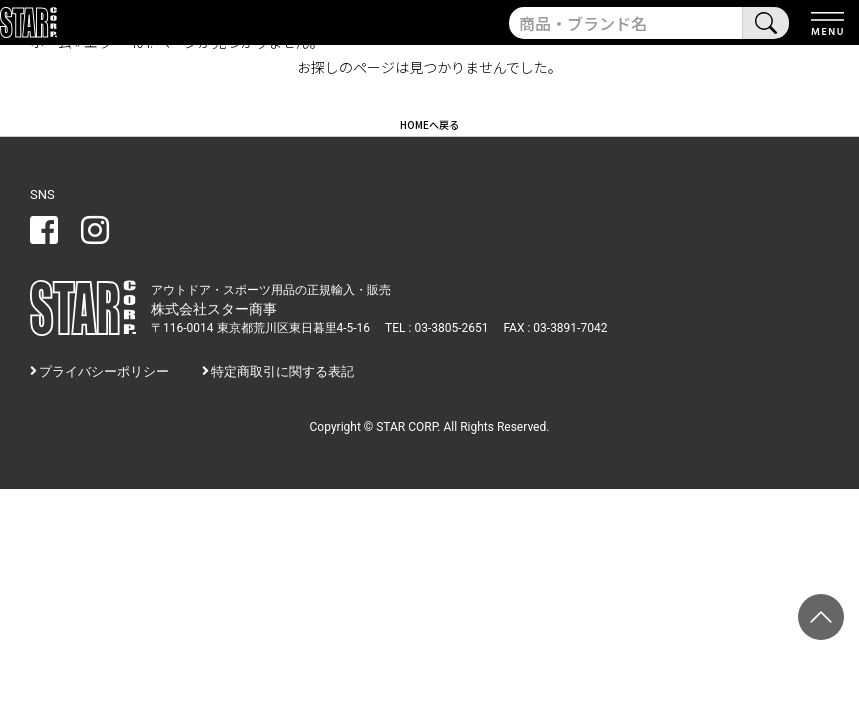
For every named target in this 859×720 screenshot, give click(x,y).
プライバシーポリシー (104, 371)
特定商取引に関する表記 (282, 371)
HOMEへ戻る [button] (429, 124)
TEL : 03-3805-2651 (436, 328)
